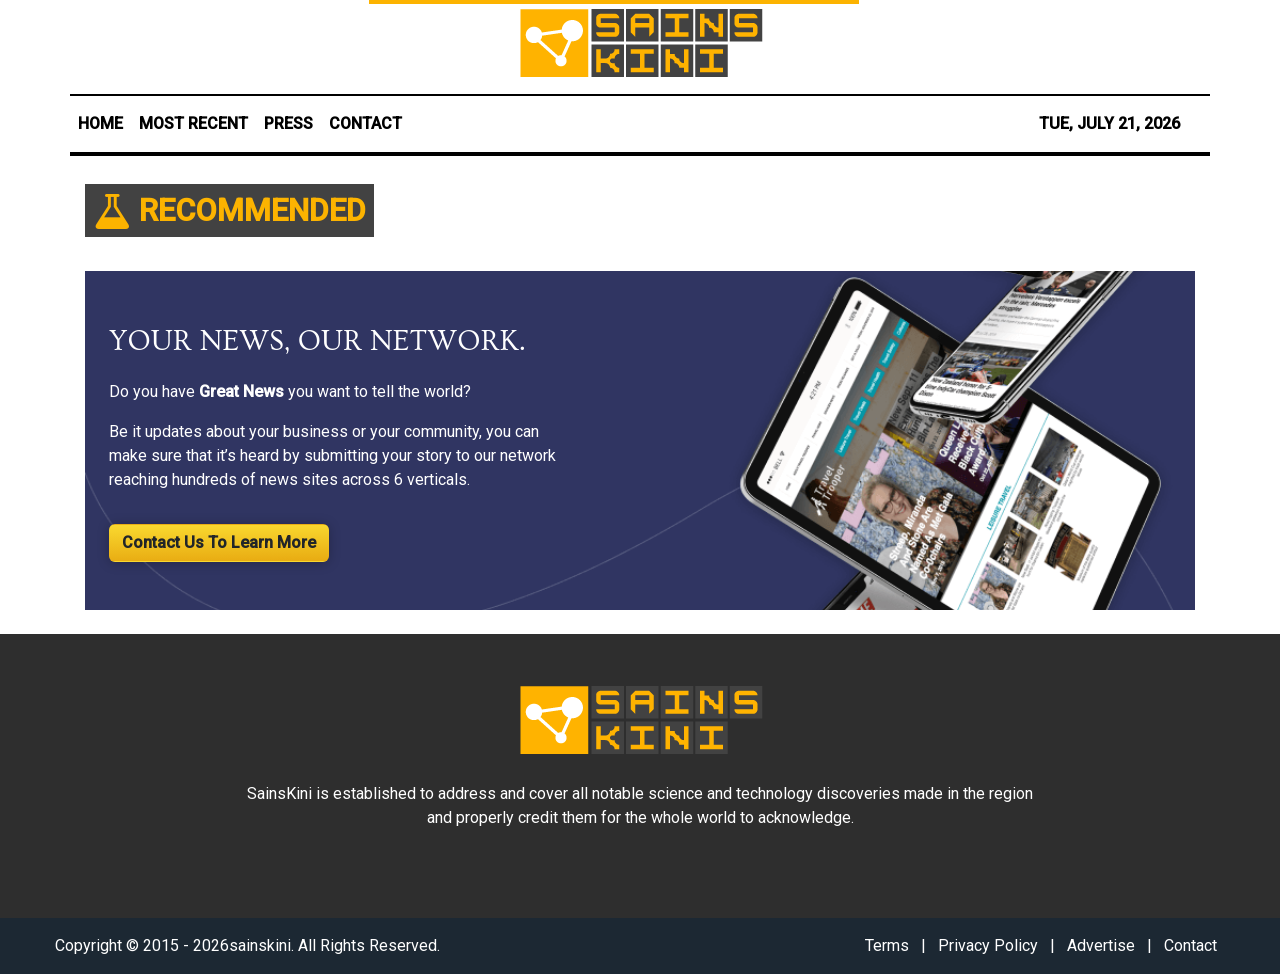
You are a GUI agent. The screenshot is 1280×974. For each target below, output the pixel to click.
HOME (100, 123)
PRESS (288, 123)
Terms (887, 945)
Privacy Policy (988, 945)
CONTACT (365, 123)
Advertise (1101, 945)
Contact (1190, 945)
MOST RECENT (193, 123)
